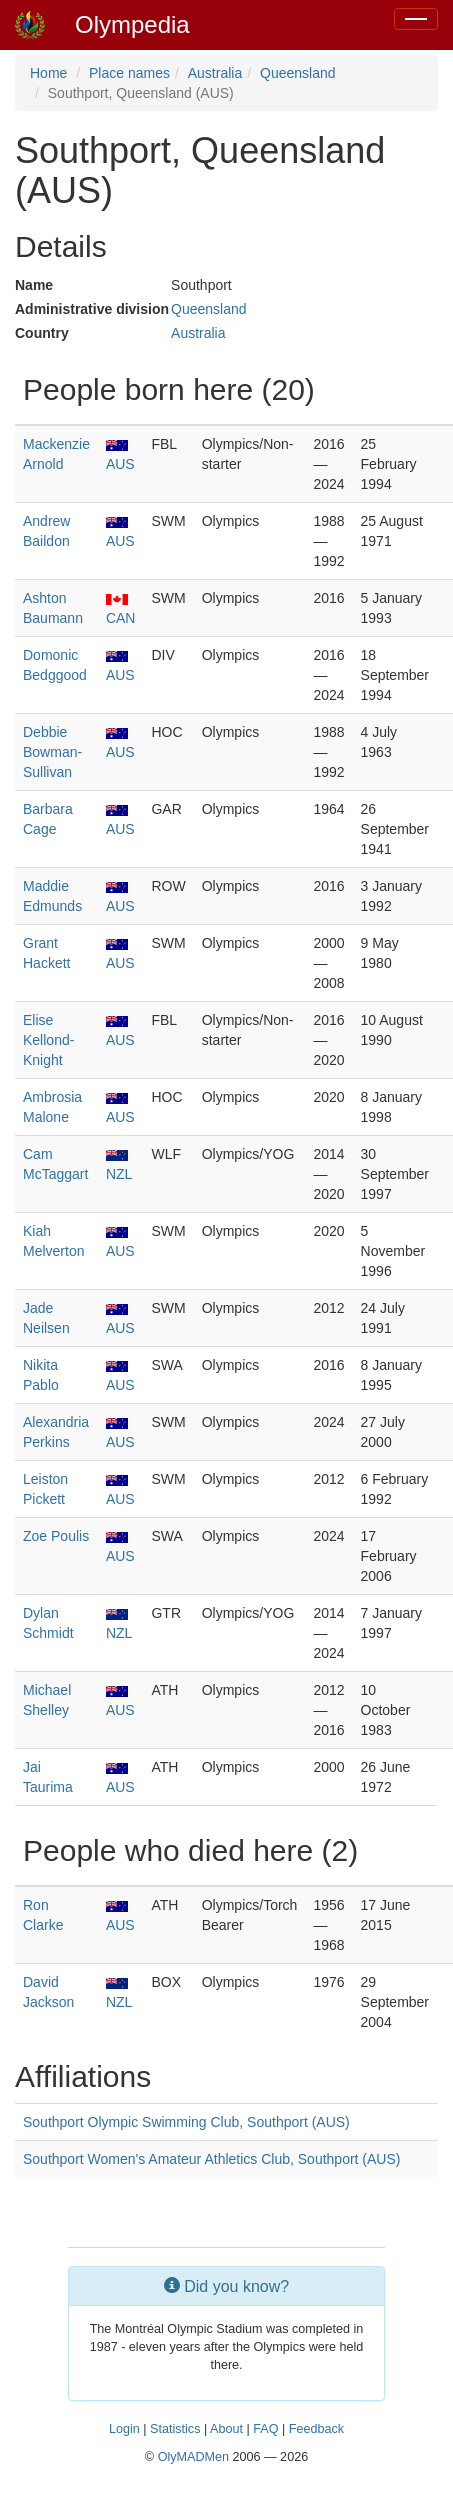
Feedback (316, 2429)
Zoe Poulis (56, 1536)
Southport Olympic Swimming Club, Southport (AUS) (186, 2122)
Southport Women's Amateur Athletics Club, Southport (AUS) (211, 2159)
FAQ (265, 2429)
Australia (215, 73)
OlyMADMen (193, 2457)
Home (48, 73)
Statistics (175, 2429)
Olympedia (132, 24)
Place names (129, 73)
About (226, 2429)
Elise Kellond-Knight (48, 1040)
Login (124, 2429)
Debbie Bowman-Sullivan (52, 752)
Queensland (298, 73)
